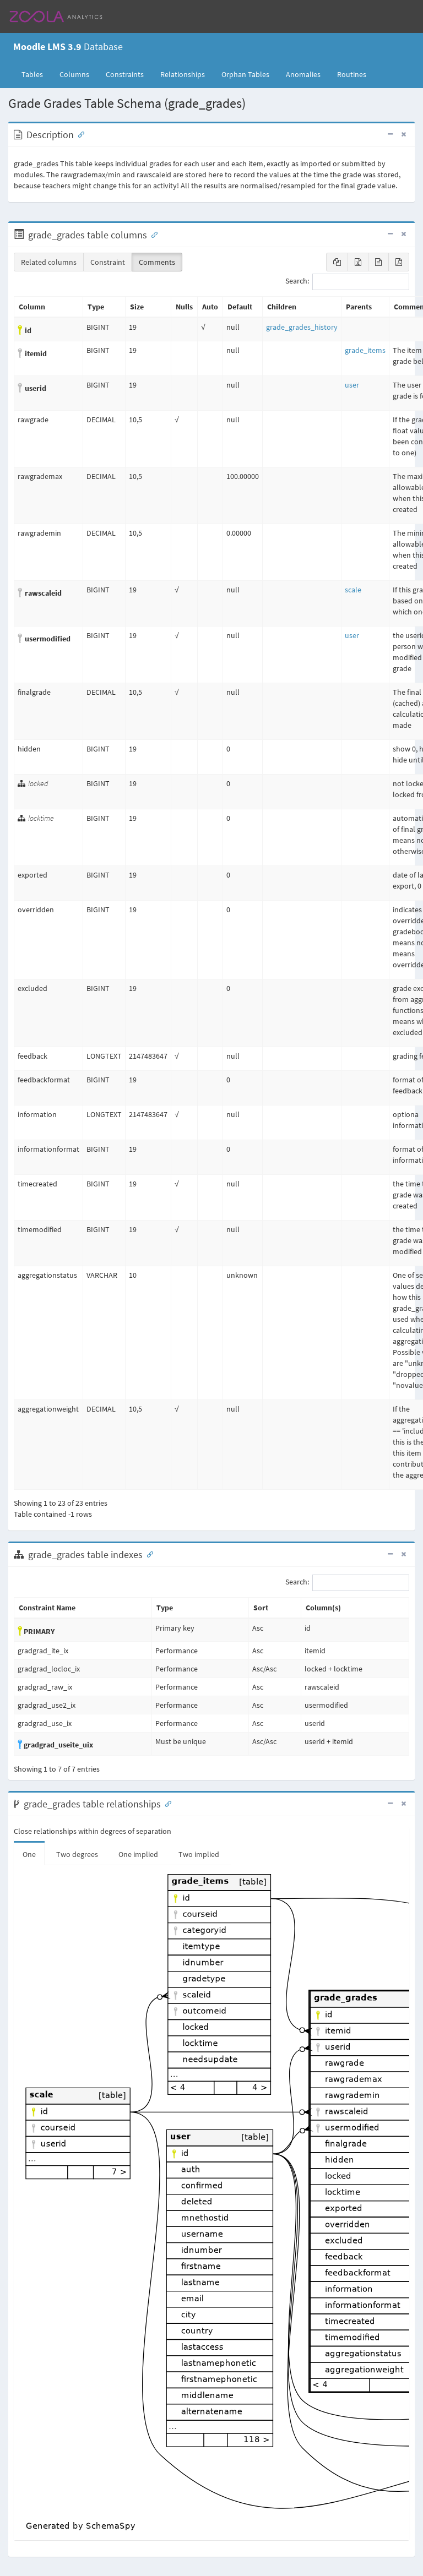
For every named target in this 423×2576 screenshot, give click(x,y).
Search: (347, 282)
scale (353, 590)
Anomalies (303, 74)
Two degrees (77, 1854)
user (352, 385)
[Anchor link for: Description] (79, 134)
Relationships (182, 74)
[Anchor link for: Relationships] (166, 1803)
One (29, 1854)
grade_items (365, 350)
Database (68, 46)
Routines (351, 74)
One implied (138, 1854)
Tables (36, 73)
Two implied (198, 1854)
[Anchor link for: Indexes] (148, 1554)
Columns (74, 74)
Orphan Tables (245, 74)
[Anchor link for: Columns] (152, 234)
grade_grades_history (302, 327)
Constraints (125, 74)
